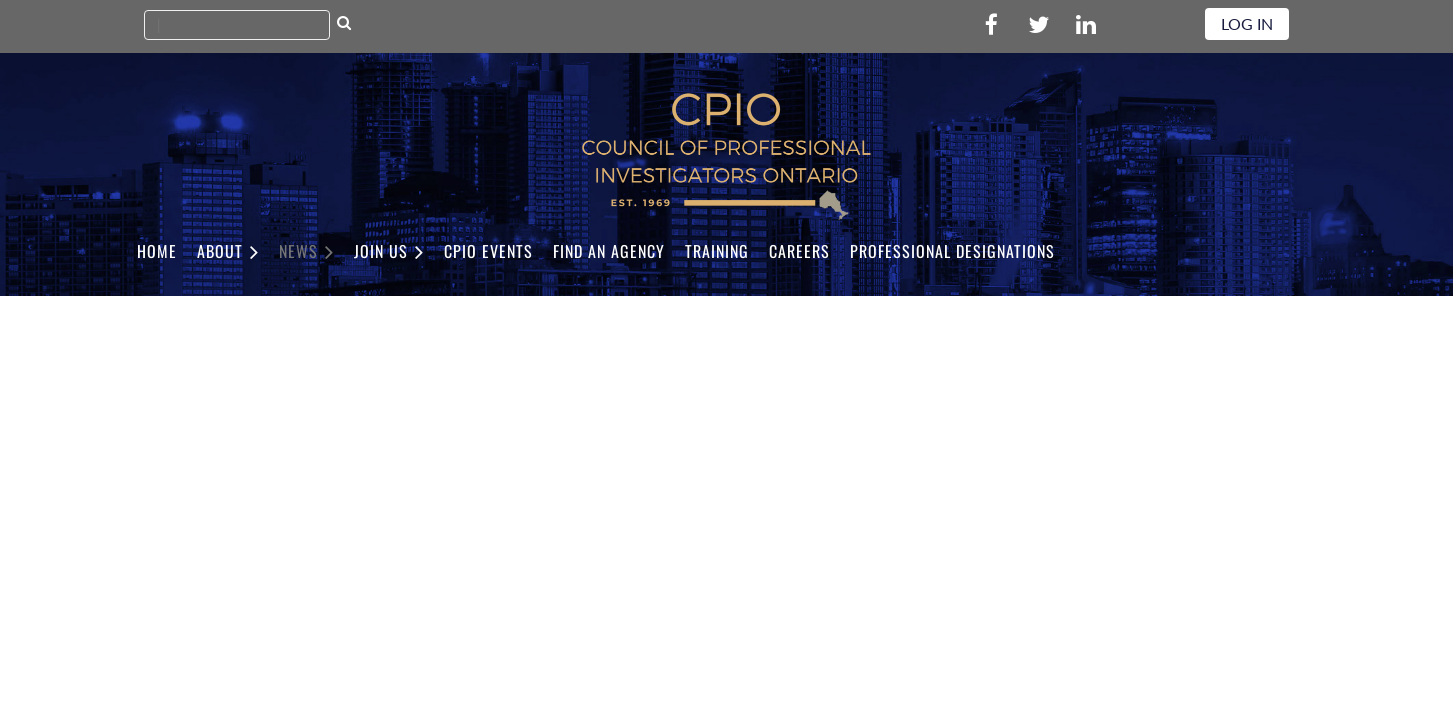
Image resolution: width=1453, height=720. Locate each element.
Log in (1247, 23)
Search (344, 25)
